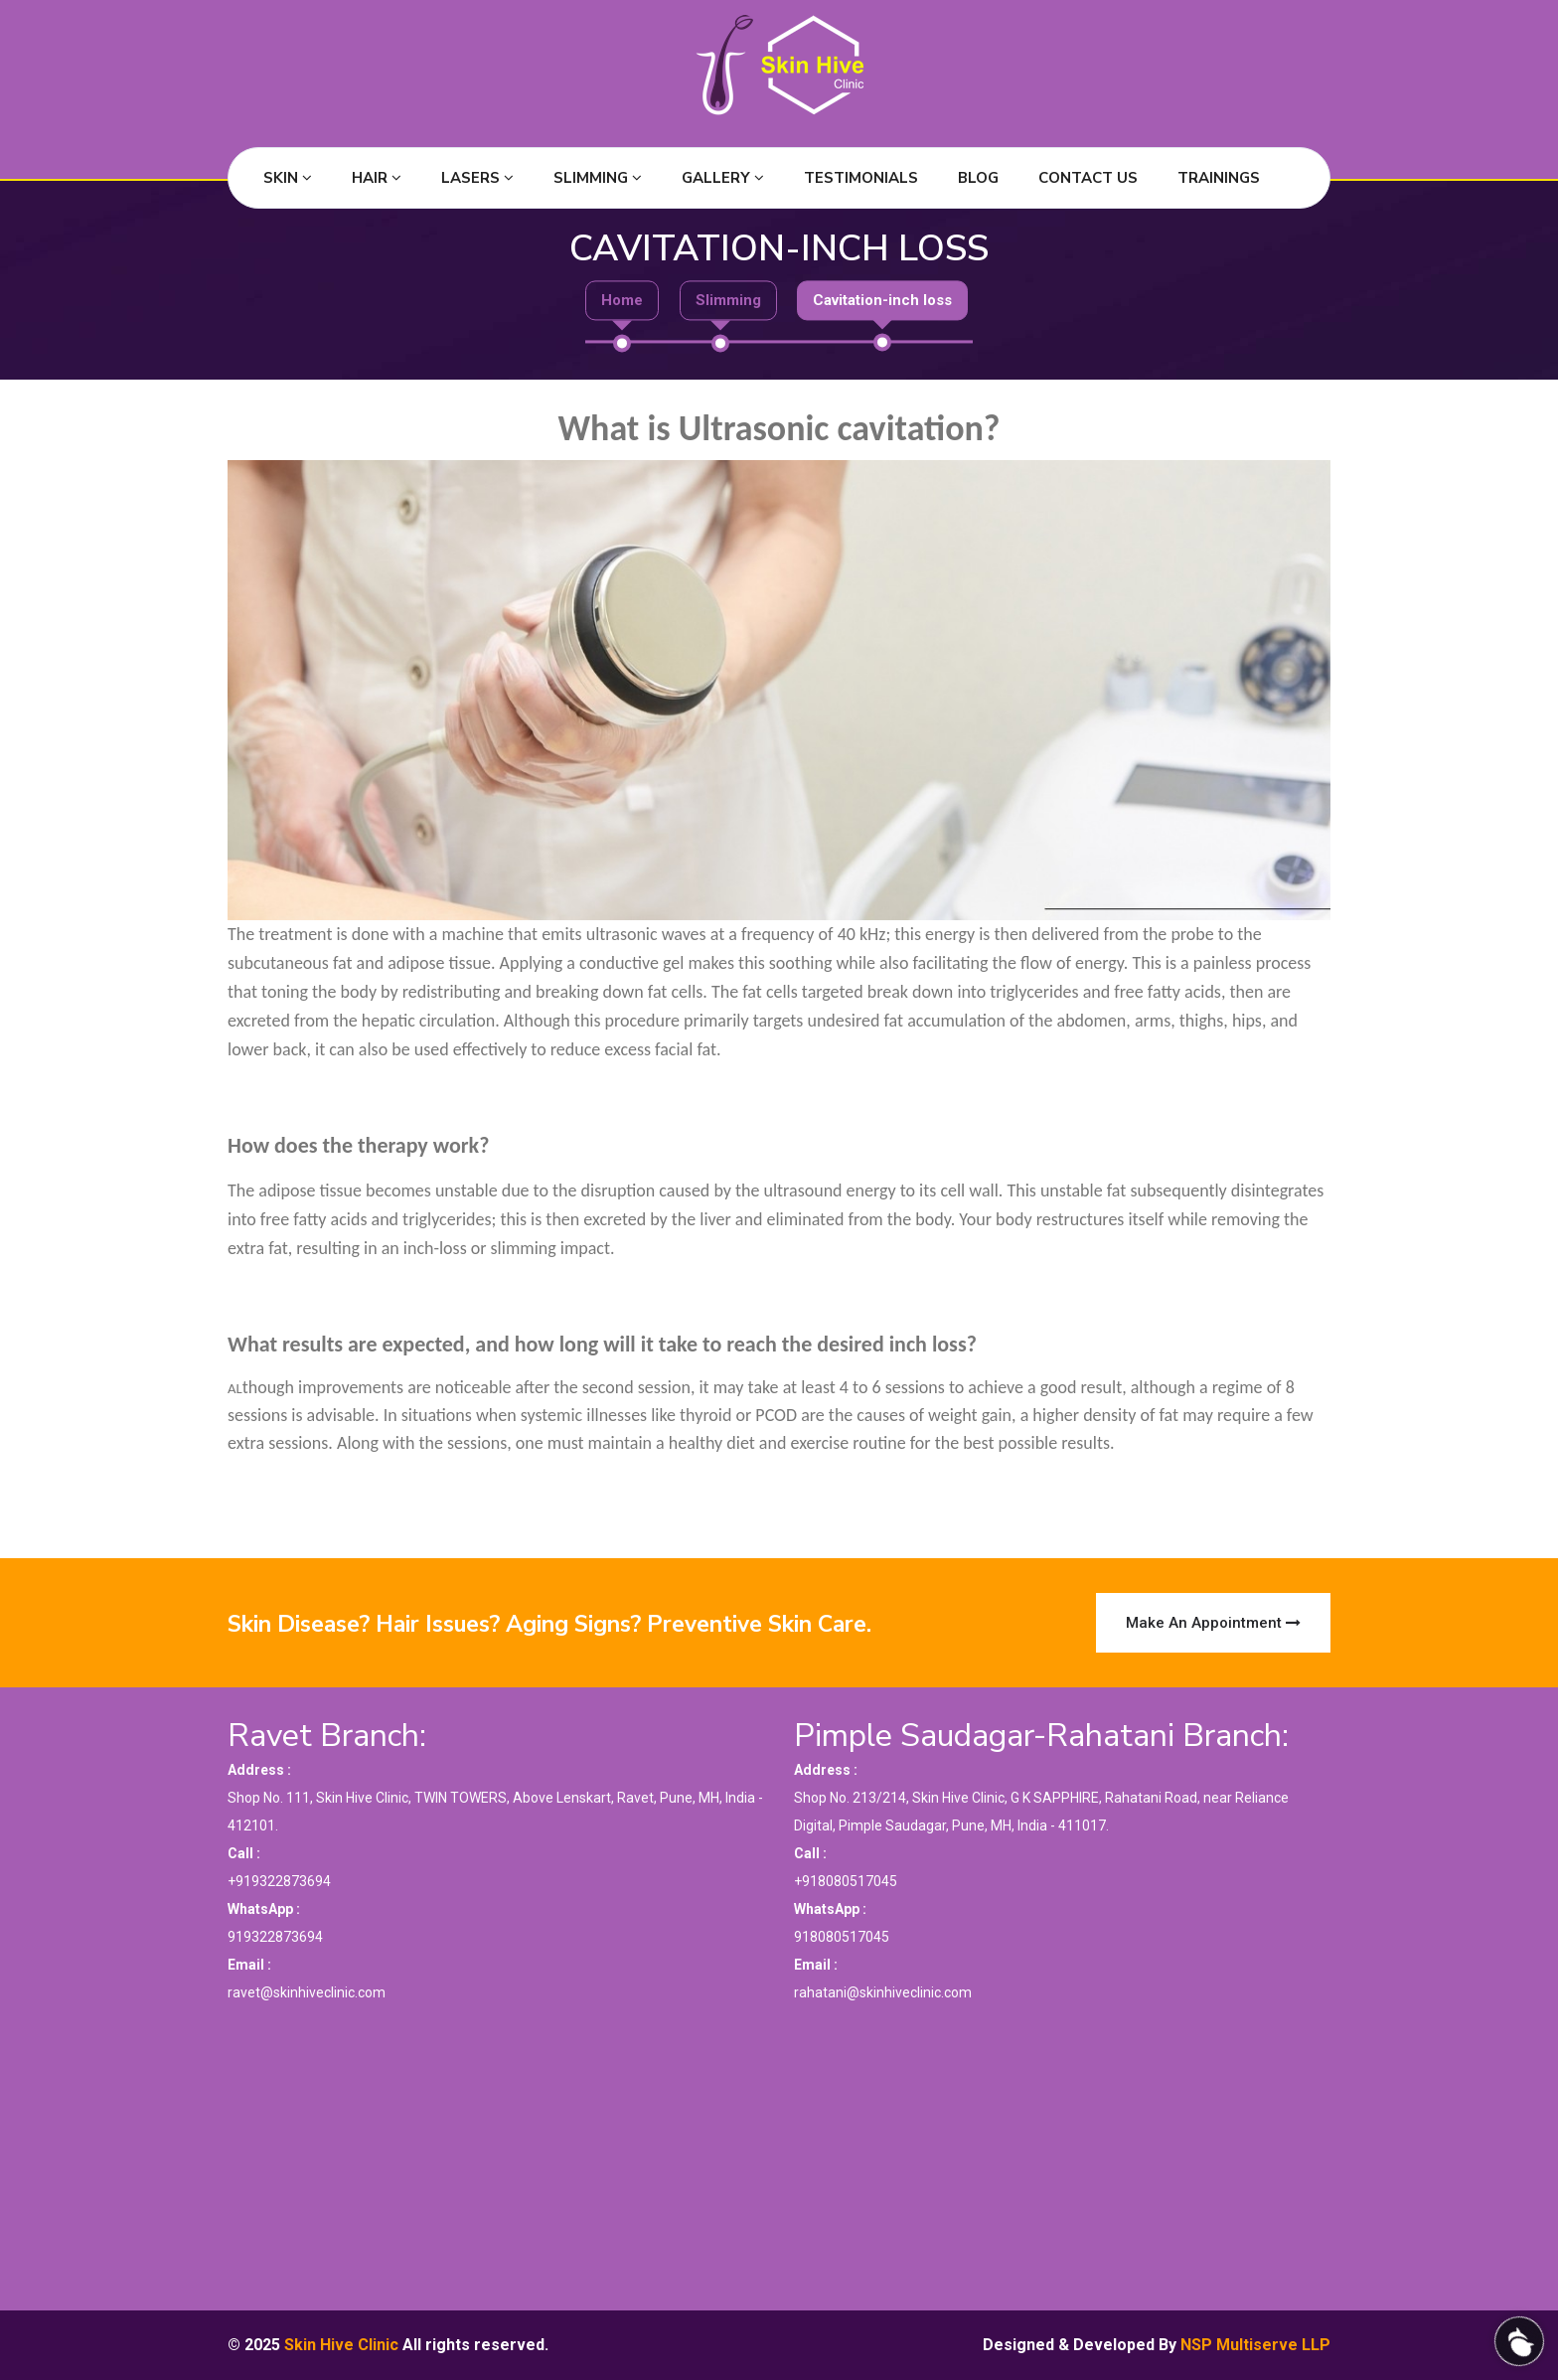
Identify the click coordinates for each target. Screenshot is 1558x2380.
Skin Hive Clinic (341, 2344)
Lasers (477, 178)
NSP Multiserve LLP (1255, 2344)
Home (622, 301)
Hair (376, 178)
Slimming (597, 178)
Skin (287, 178)
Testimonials (861, 178)
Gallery (723, 178)
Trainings (1218, 178)
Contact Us (1088, 178)
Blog (978, 178)
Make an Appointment (1213, 1623)
